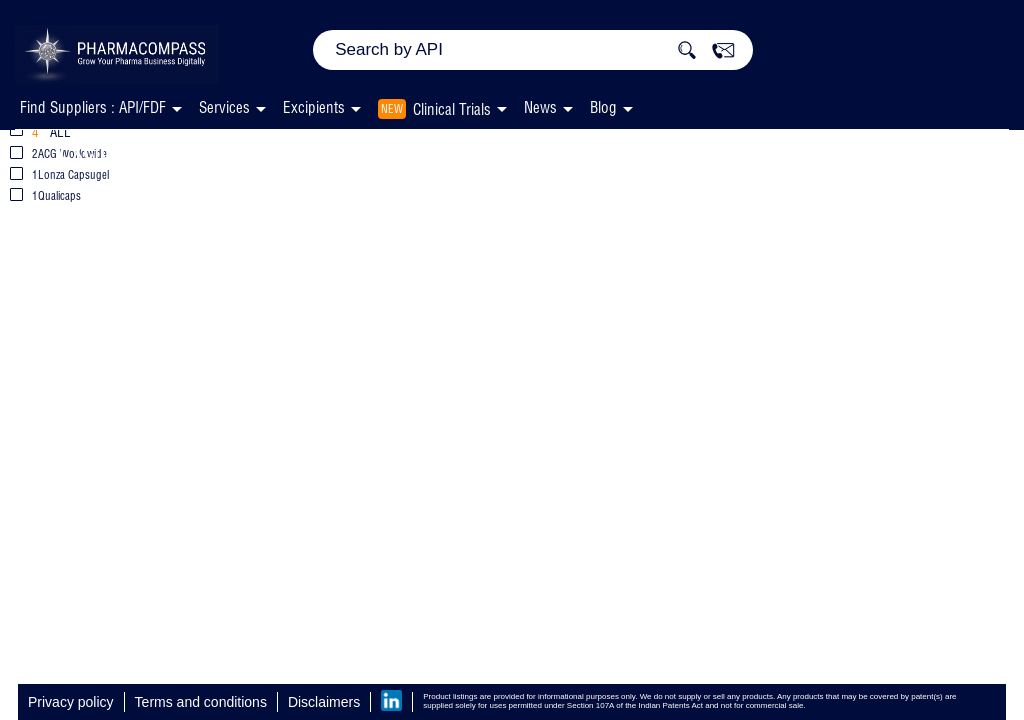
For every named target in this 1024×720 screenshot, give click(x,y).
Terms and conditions (201, 702)
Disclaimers (324, 702)
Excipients (110, 149)
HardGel (419, 149)
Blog (603, 107)
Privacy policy (71, 702)
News (540, 107)
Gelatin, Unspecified (588, 149)
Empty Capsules (270, 149)
